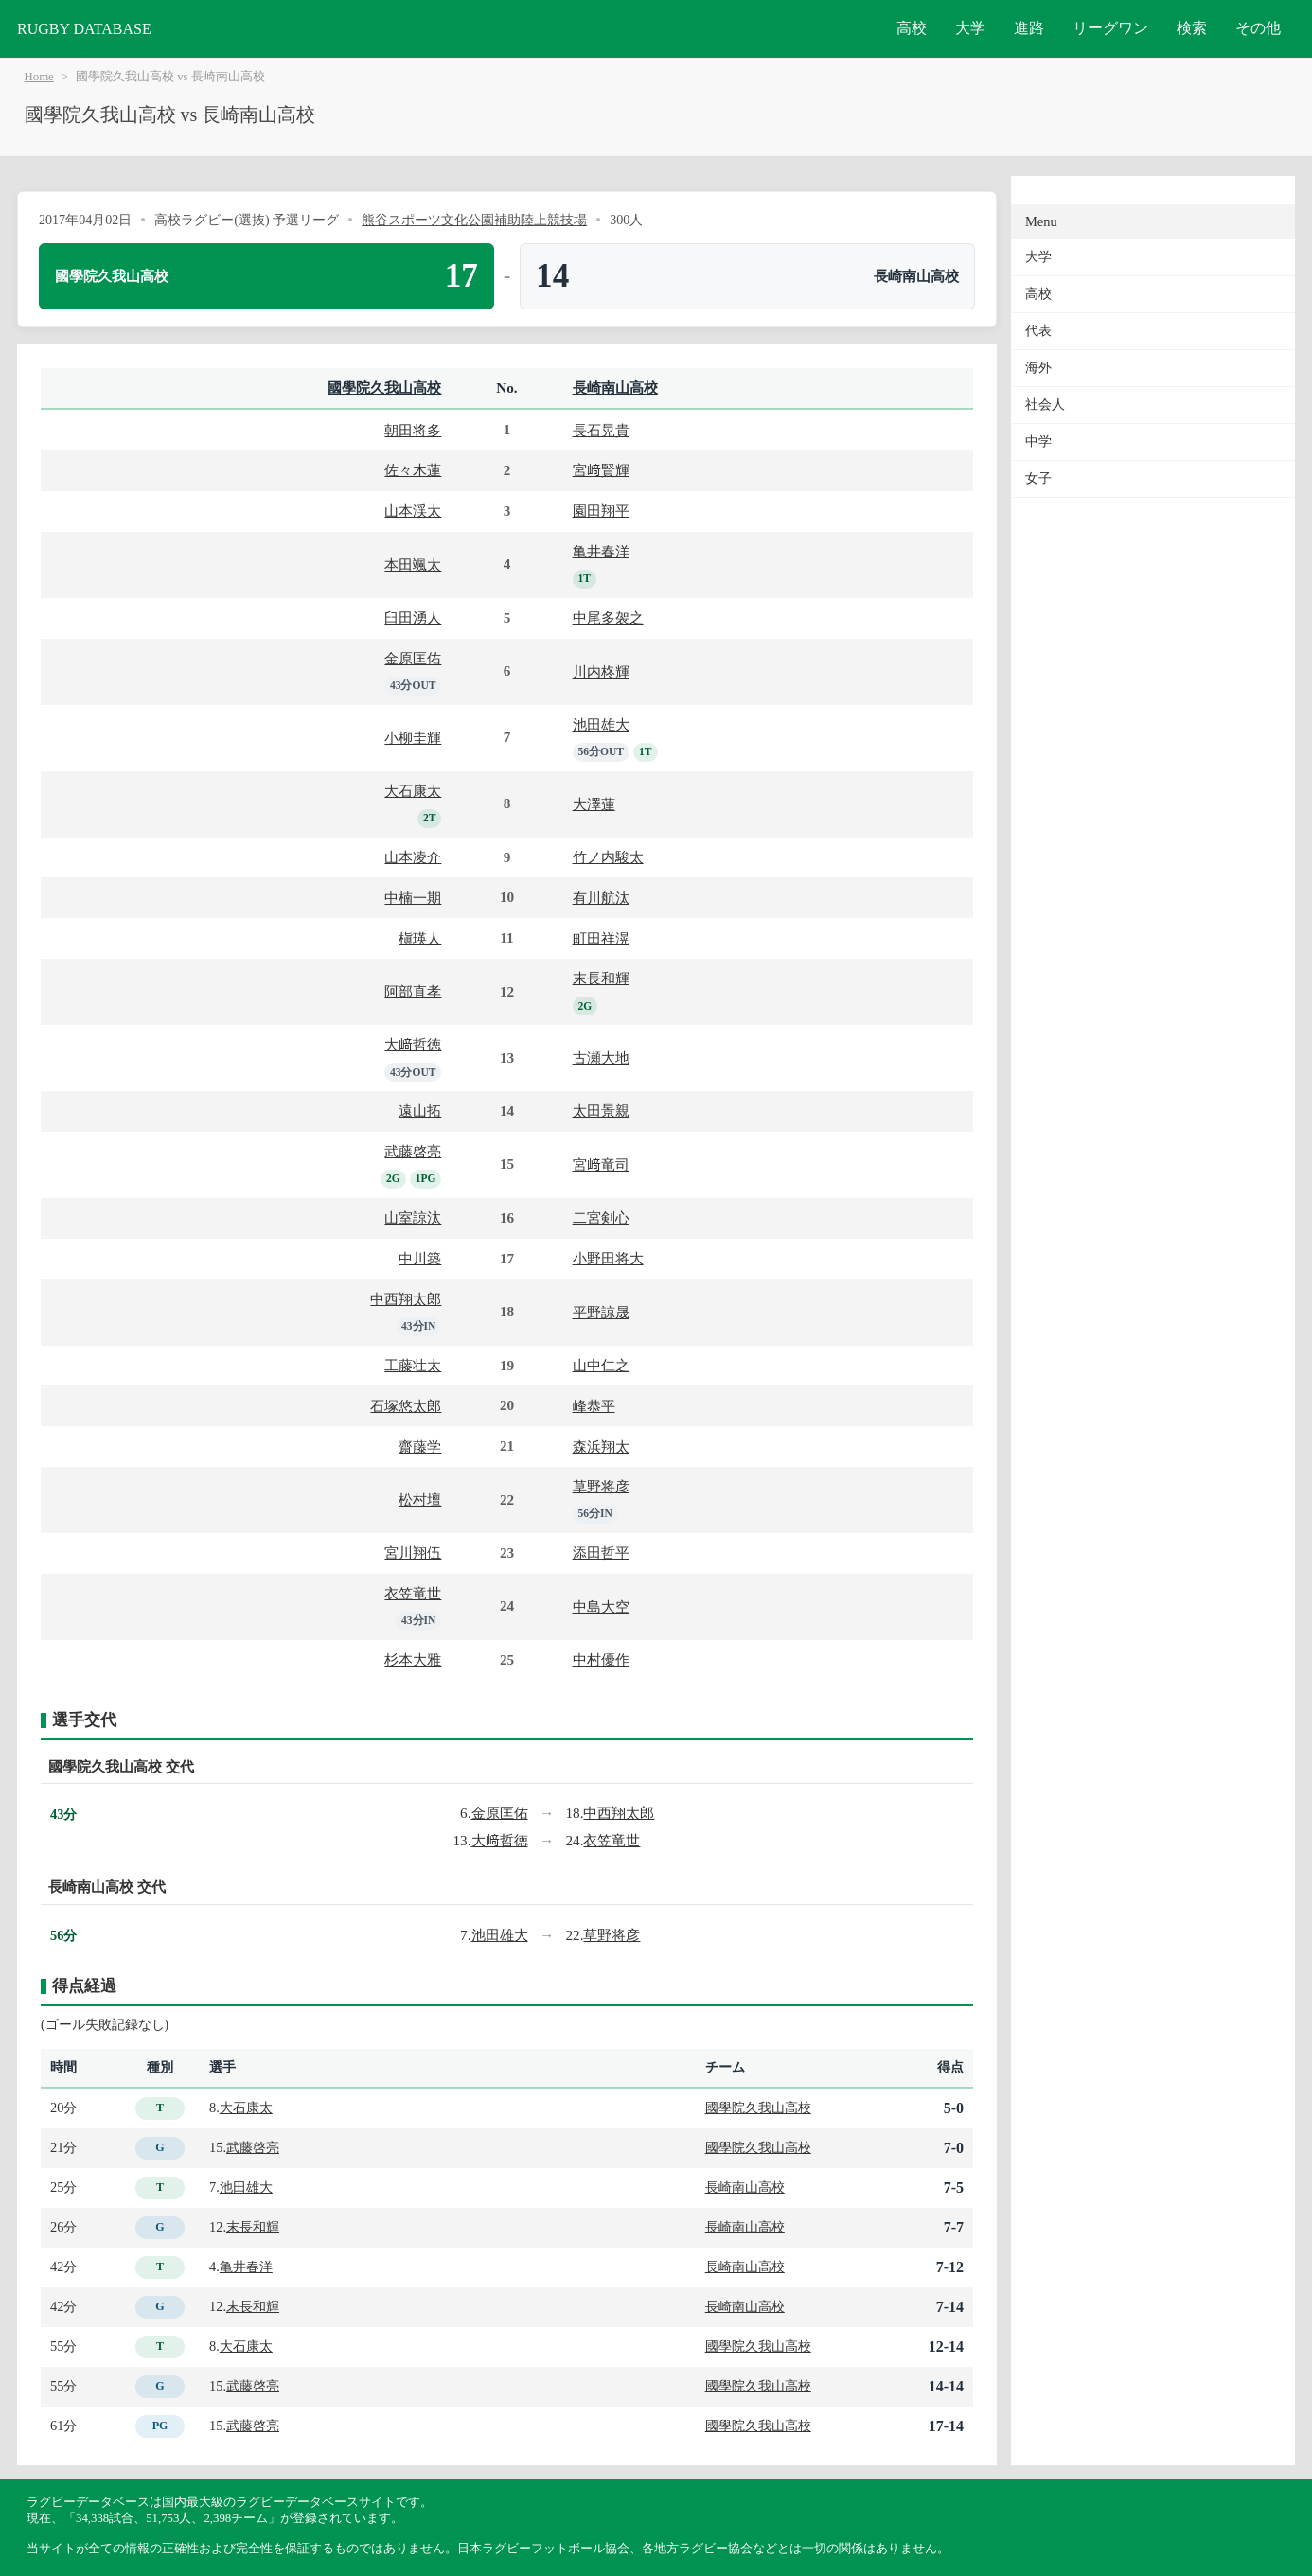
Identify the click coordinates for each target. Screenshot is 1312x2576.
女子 (1038, 478)
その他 (1258, 28)
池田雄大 (601, 724)
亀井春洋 (601, 551)
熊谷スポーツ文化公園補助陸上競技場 (474, 219)
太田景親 (601, 1111)
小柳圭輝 (412, 738)
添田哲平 (601, 1552)
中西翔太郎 (405, 1299)
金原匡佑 (412, 658)
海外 (1038, 368)
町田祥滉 (601, 938)
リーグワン (1110, 28)
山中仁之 (601, 1365)
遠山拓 (420, 1111)
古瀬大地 (601, 1058)
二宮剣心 (601, 1217)
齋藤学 (420, 1446)
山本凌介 (412, 857)
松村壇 (420, 1499)
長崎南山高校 (615, 387)
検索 (1192, 28)
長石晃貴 (601, 430)
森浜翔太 (601, 1446)
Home (39, 76)
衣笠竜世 (412, 1593)
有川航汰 (601, 898)
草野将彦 (601, 1486)
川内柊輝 (601, 671)
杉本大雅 (412, 1659)
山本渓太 (412, 511)
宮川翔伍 (412, 1552)
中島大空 (601, 1606)
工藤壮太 (412, 1365)
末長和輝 (601, 978)
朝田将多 (412, 430)
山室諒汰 (412, 1217)
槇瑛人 (420, 938)
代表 (1038, 331)
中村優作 (601, 1659)
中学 (1038, 441)
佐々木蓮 (412, 470)
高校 (911, 28)
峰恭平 (594, 1406)
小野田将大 (608, 1258)
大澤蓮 (594, 804)
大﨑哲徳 (412, 1044)
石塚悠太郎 (405, 1406)
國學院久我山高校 (384, 387)
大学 (970, 28)
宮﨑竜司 (601, 1164)
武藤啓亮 (412, 1151)
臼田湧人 (412, 617)
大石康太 (412, 791)
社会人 (1045, 404)
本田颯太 (412, 564)
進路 (1029, 28)
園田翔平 (601, 511)
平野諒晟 (601, 1312)
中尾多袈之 (608, 617)
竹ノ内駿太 (608, 857)
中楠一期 (412, 898)
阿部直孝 (412, 991)
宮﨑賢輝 (601, 470)
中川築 (420, 1258)
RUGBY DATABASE (84, 29)
